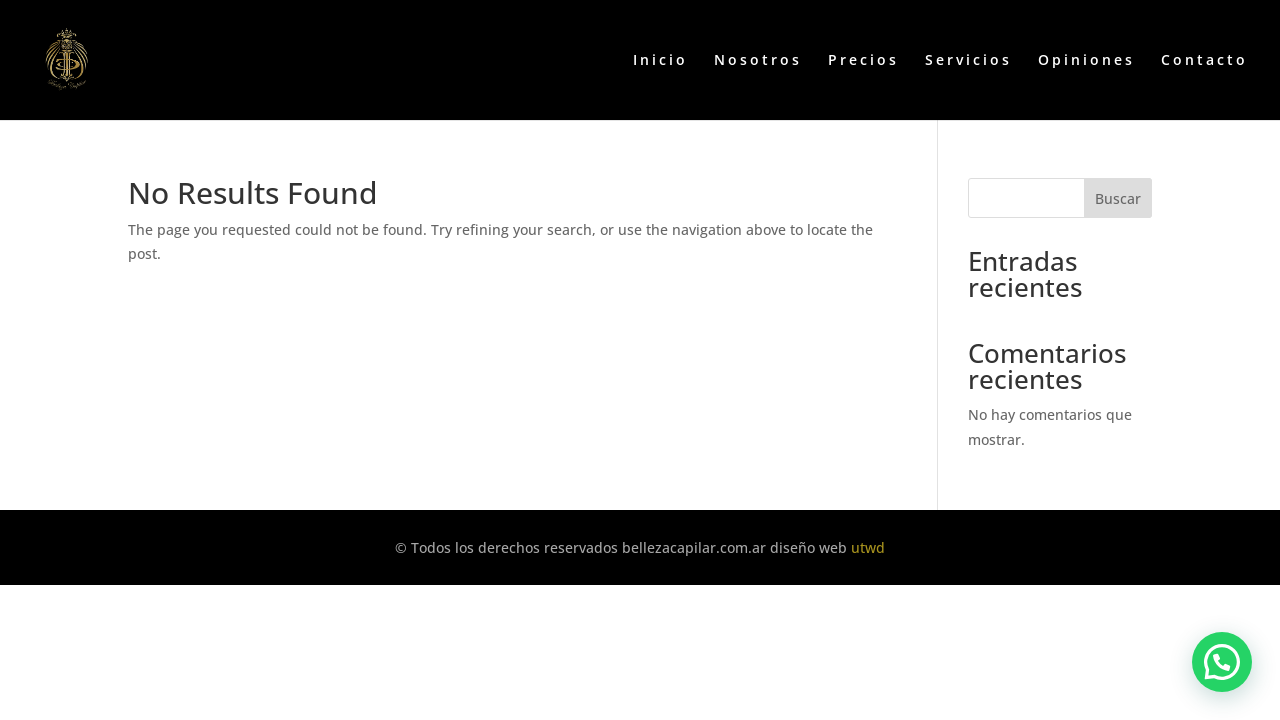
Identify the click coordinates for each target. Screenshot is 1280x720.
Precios (863, 61)
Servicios (968, 61)
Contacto (1204, 61)
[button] (1222, 662)
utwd (868, 547)
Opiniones (1086, 61)
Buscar (1118, 198)
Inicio (660, 61)
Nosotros (758, 61)
